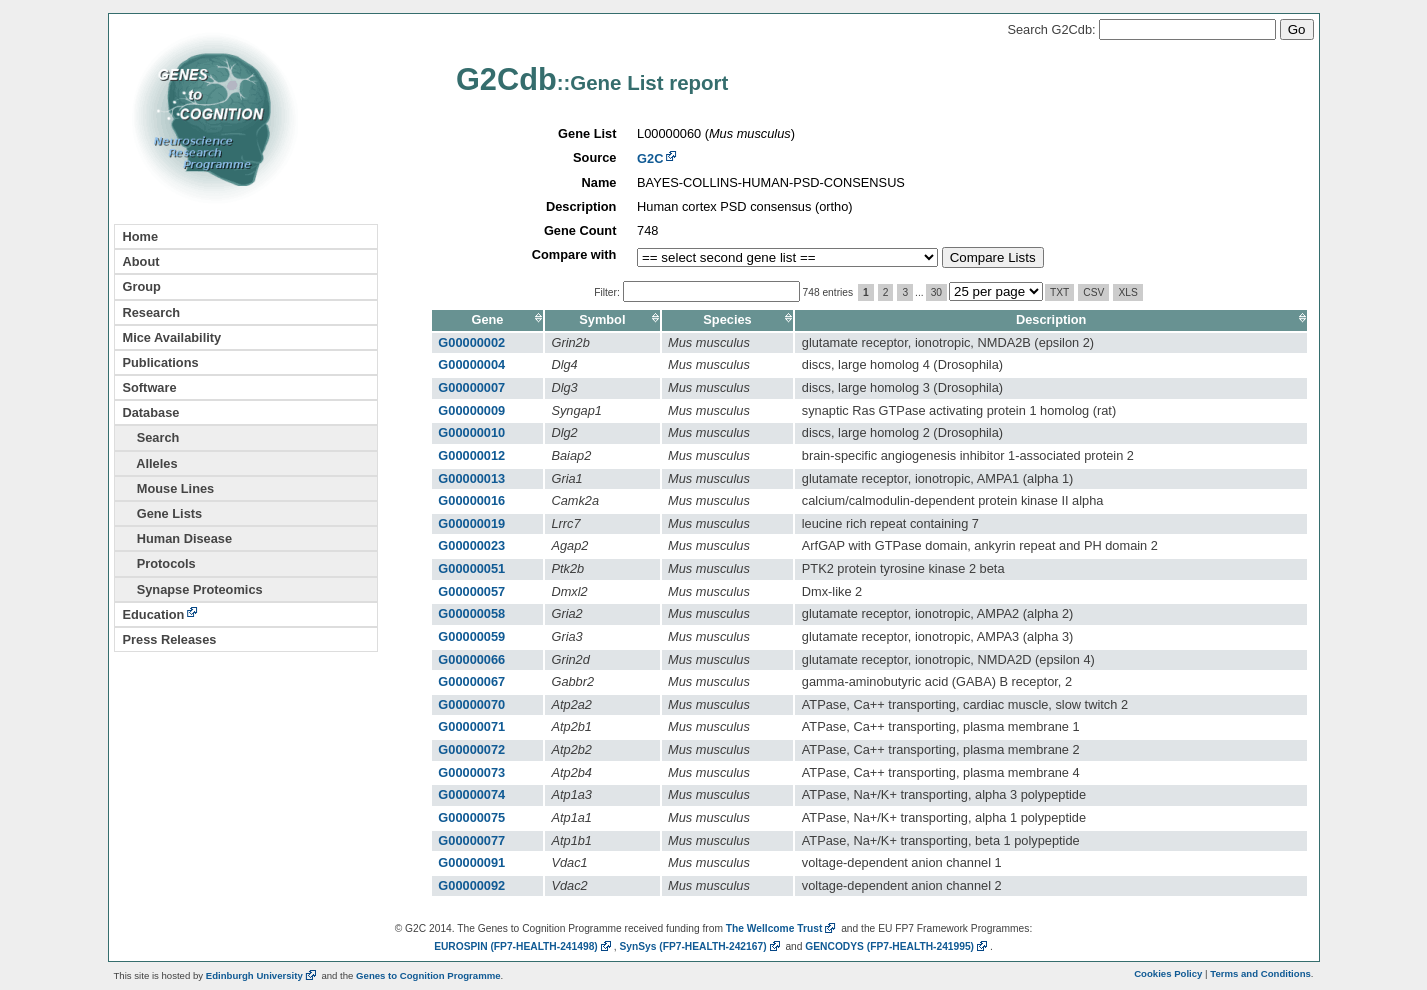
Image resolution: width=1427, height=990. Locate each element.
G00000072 (471, 749)
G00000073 (471, 772)
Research (152, 312)
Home (141, 236)
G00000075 (471, 817)
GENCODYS (897, 946)
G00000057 (471, 591)
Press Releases (170, 639)
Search (151, 437)
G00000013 (471, 478)
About (141, 261)
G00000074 (471, 794)
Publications (161, 362)
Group (142, 286)
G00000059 (471, 636)
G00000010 (471, 432)
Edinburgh (262, 975)
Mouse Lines (169, 488)
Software (150, 387)
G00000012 (471, 455)
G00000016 (471, 500)
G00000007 (471, 387)
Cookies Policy (1168, 973)
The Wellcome (782, 928)
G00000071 (471, 726)
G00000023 (471, 545)
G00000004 (471, 364)
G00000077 (471, 840)
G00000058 (471, 613)
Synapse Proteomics (193, 589)
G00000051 (471, 568)
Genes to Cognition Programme (428, 975)
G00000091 (471, 862)
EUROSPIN (524, 946)
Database (151, 412)
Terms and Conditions (1260, 973)
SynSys (700, 946)
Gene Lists (163, 513)
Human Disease (178, 538)
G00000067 (471, 681)
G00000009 (471, 410)
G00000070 (471, 704)
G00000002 (471, 342)
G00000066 (471, 659)
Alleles (150, 463)
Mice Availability (172, 337)
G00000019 (471, 523)
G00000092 (471, 885)
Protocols (159, 563)
